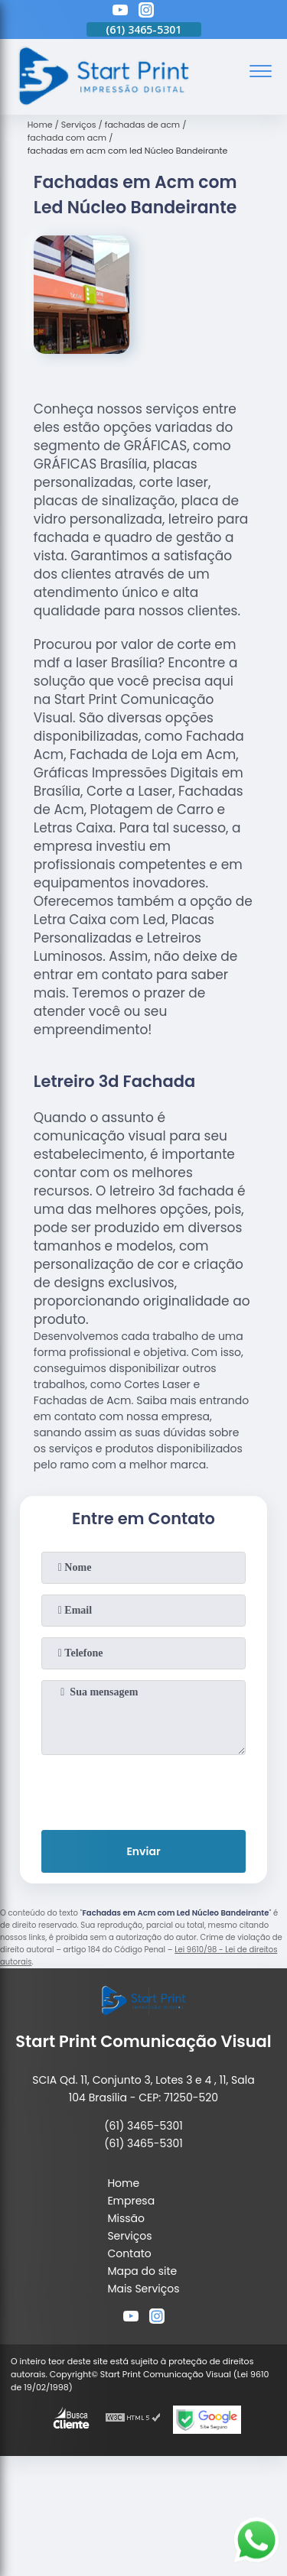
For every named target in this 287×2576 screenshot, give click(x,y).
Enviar (143, 1851)
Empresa (131, 2200)
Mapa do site (142, 2271)
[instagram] (146, 12)
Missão (126, 2218)
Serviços (129, 2235)
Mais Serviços (143, 2288)
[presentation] (144, 1789)
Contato (129, 2253)
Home (123, 2183)
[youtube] (120, 12)
